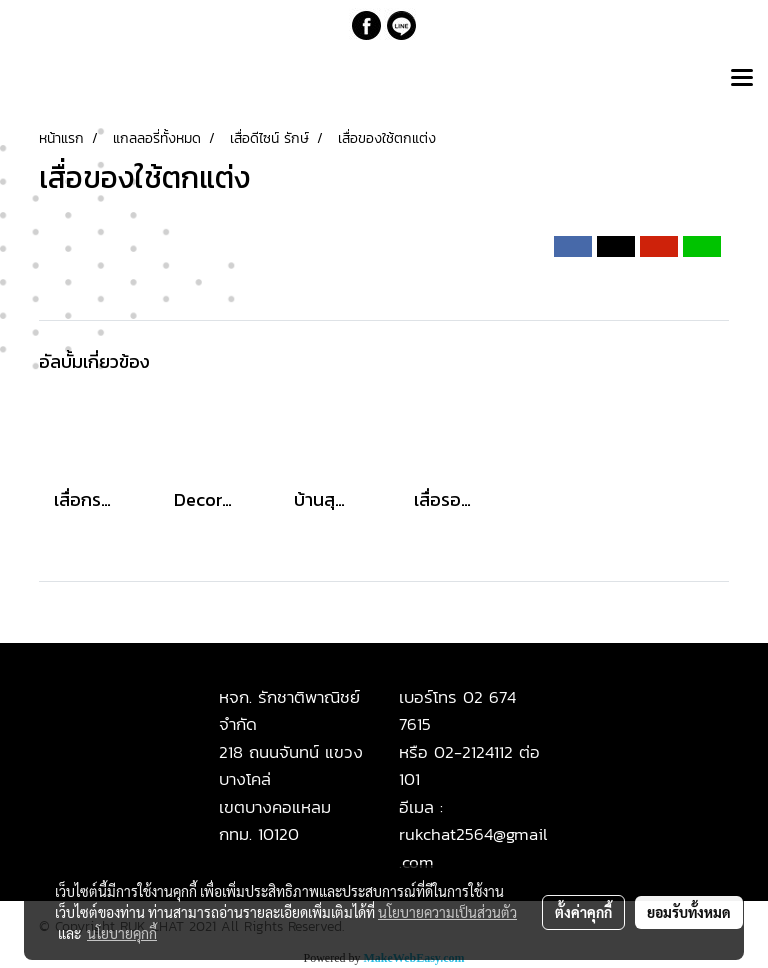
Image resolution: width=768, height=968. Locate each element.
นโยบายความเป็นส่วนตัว (447, 912)
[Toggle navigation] (742, 79)
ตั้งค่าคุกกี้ (583, 912)
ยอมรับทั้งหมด (689, 912)
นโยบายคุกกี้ (122, 933)
